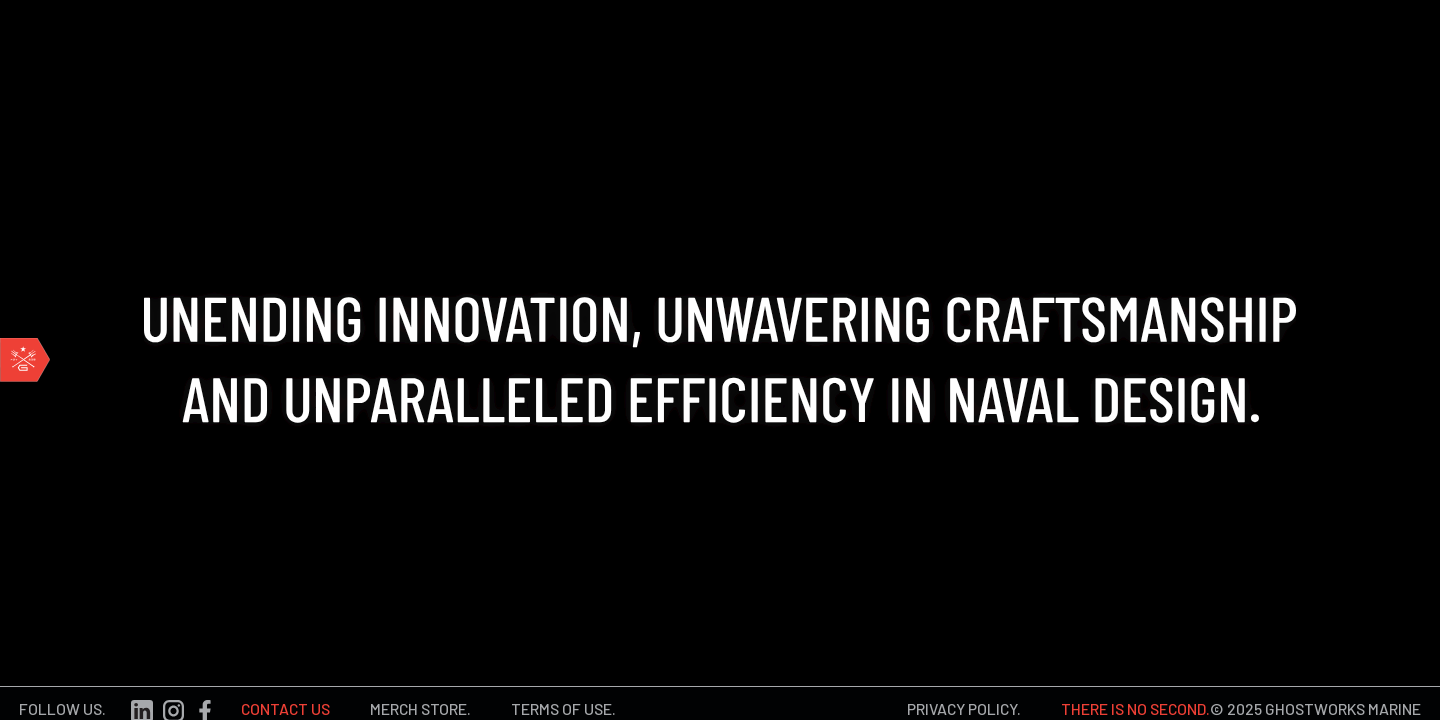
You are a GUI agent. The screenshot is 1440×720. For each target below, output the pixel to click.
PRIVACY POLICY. (964, 703)
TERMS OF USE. (563, 703)
